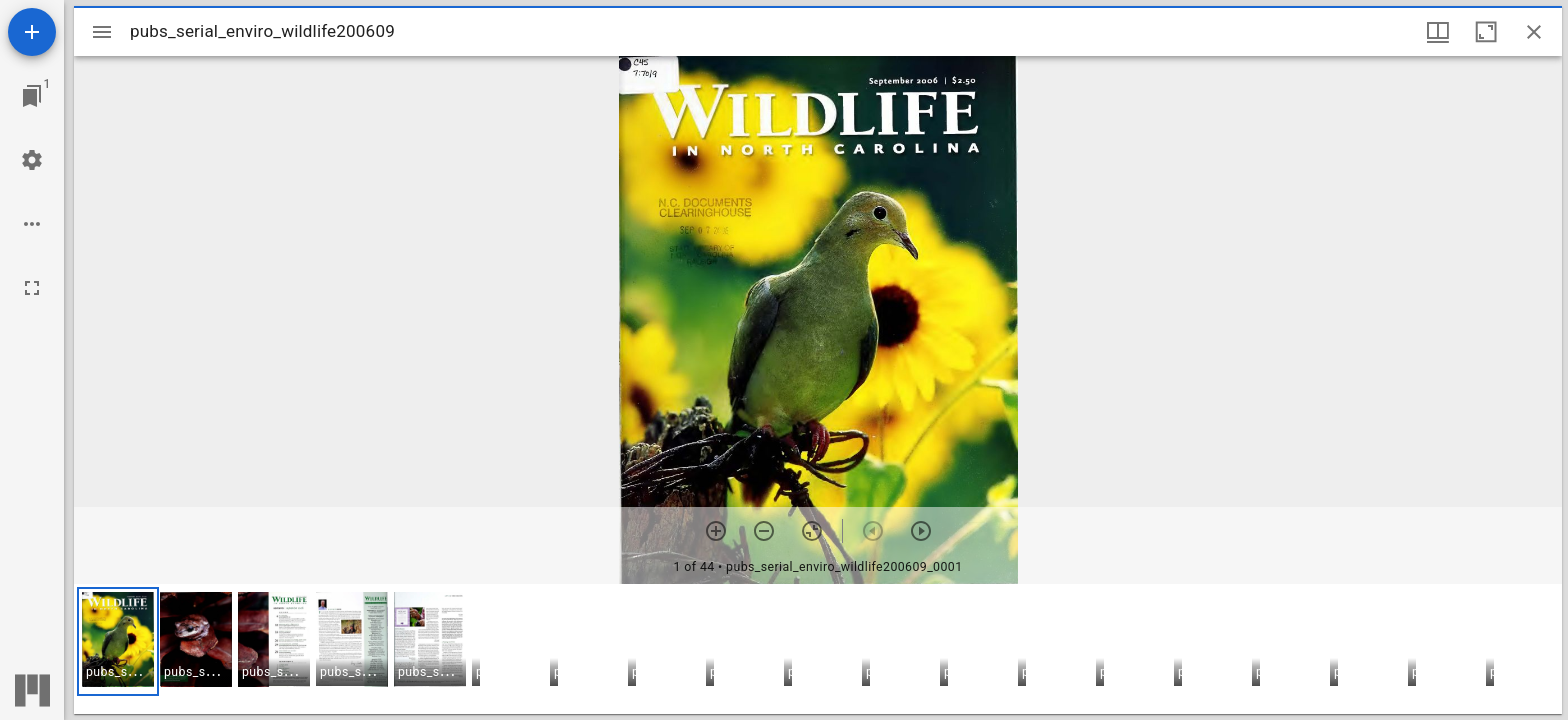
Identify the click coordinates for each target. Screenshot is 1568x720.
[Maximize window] (1486, 32)
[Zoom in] (716, 531)
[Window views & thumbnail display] (1438, 32)
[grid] (818, 649)
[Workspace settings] (32, 160)
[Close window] (1534, 32)
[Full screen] (32, 288)
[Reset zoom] (812, 531)
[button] (118, 641)
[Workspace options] (32, 224)
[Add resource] (32, 32)
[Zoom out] (764, 531)
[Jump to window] (32, 96)
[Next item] (921, 531)
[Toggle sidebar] (102, 32)
